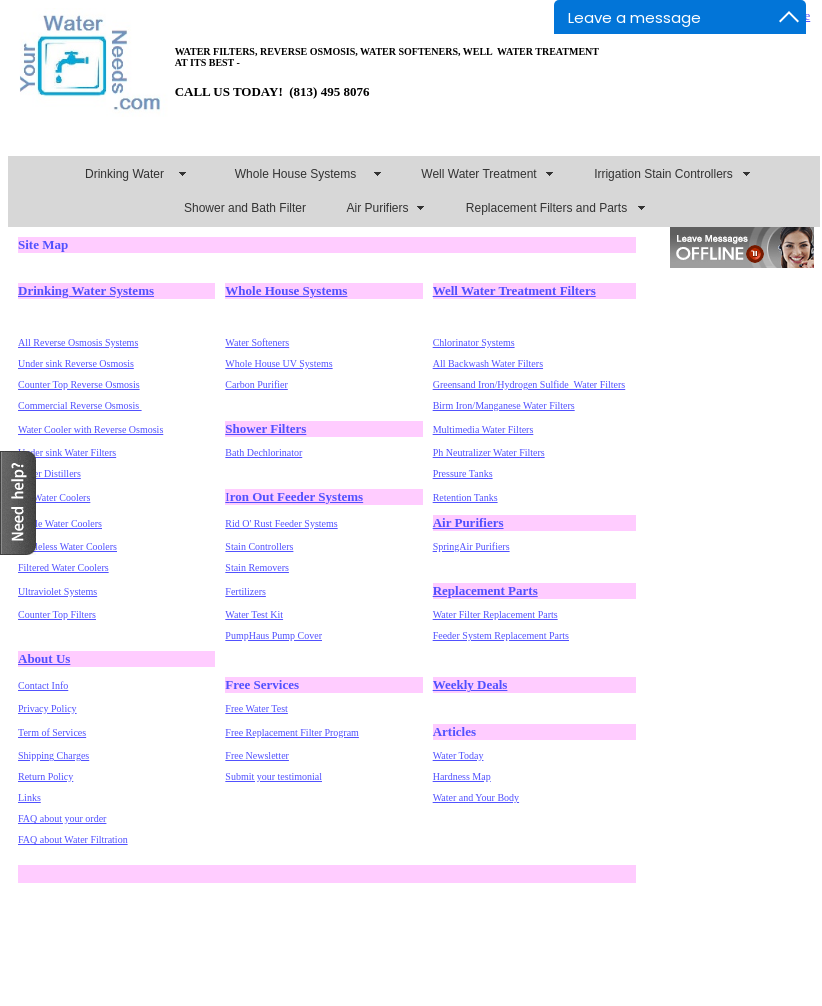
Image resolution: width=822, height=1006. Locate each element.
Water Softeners (257, 342)
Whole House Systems (295, 174)
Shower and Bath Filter (245, 208)
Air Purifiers (377, 208)
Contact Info (43, 685)
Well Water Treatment (478, 174)
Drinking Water (124, 174)
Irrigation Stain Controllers (663, 174)
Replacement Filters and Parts (546, 208)
